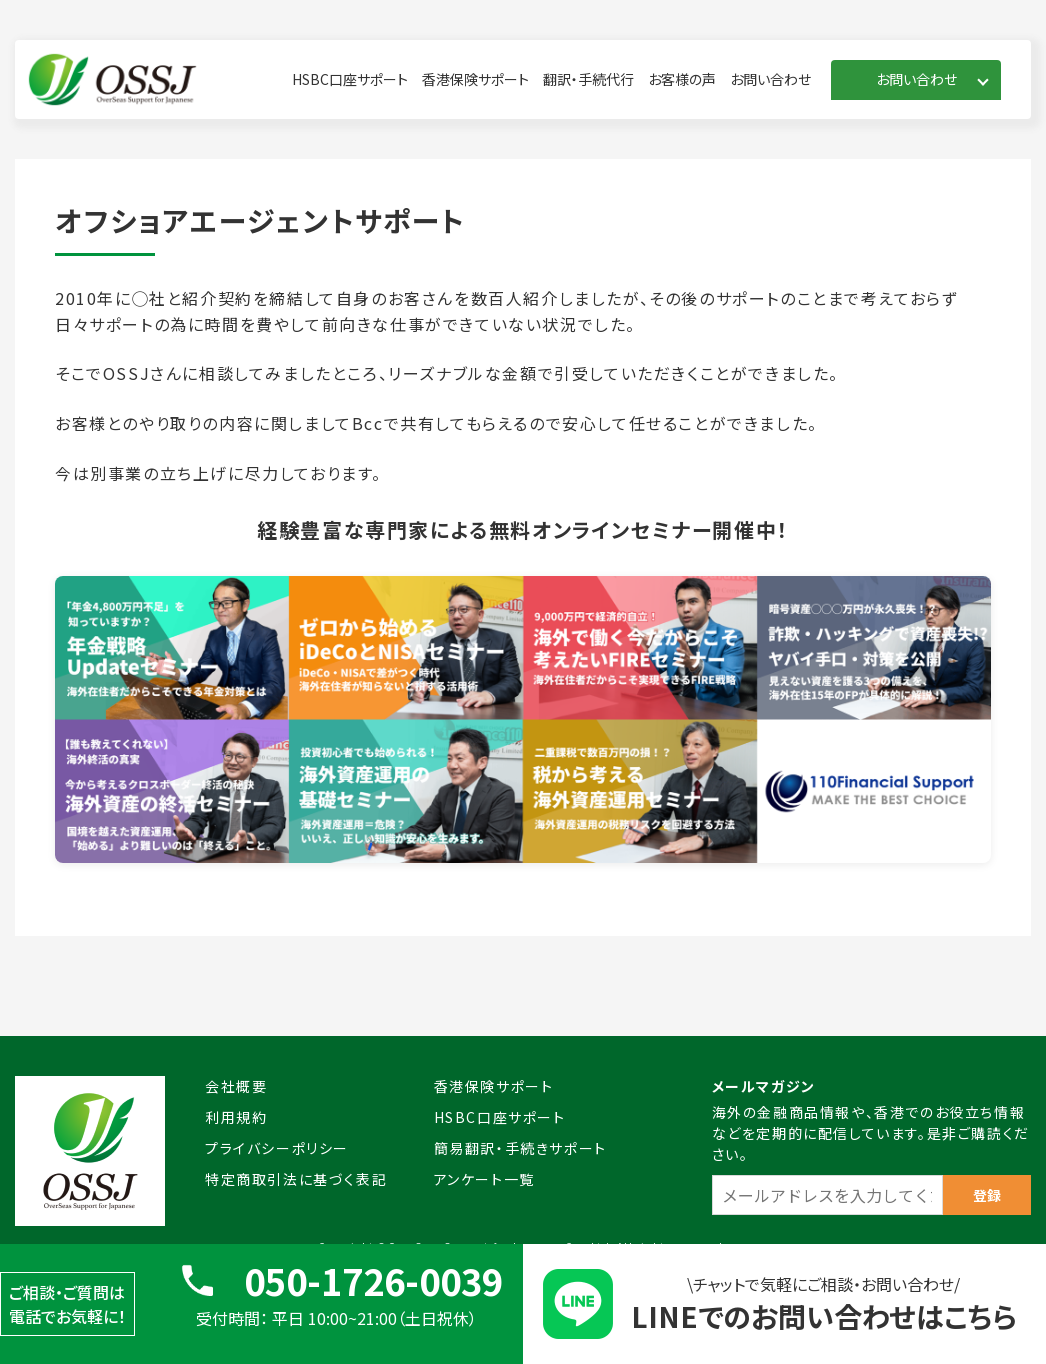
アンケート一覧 (484, 1179)
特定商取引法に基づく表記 (296, 1179)
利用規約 (236, 1117)
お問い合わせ (770, 79)
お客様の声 (682, 79)
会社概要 (236, 1086)
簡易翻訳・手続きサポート (520, 1148)
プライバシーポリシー (277, 1148)
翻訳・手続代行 (588, 79)
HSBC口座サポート (350, 79)
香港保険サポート (475, 79)
